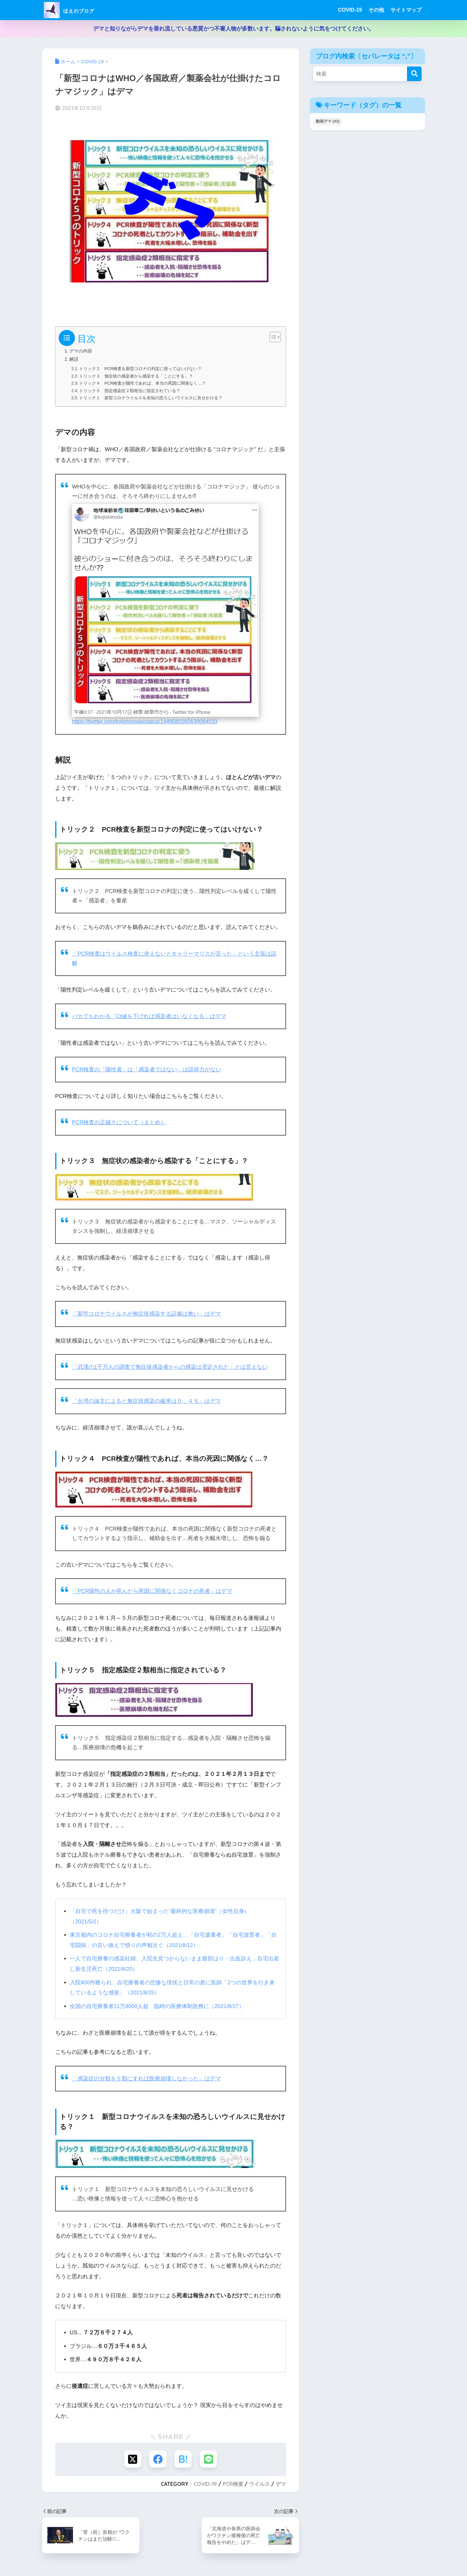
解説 (74, 359)
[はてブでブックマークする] (183, 2457)
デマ (281, 2482)
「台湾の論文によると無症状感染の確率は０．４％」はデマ (146, 1400)
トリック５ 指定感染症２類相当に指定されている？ (130, 390)
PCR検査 (233, 2482)
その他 (376, 10)
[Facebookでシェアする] (158, 2457)
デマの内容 (81, 351)
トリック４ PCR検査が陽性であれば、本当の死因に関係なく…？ (143, 382)
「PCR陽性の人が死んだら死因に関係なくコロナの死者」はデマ (152, 1590)
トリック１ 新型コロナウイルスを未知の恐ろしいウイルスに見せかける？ (151, 397)
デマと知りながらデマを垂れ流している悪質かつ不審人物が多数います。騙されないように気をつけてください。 (233, 29)
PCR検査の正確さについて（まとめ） (119, 1121)
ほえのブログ (78, 10)
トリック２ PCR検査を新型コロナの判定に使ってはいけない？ (140, 368)
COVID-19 (350, 10)
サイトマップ (406, 10)
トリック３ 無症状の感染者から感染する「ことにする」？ (136, 375)
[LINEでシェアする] (209, 2457)
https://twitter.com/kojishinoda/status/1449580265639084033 (146, 721)
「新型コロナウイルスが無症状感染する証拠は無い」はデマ (146, 1313)
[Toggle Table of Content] (272, 337)
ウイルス (259, 2482)
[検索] (414, 73)
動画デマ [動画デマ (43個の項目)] (328, 121)
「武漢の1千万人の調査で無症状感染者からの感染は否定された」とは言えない (170, 1366)
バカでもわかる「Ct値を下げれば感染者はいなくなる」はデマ (149, 1015)
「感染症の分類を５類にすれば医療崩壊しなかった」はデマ (146, 2076)
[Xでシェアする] (132, 2457)
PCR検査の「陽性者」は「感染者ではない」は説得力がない (147, 1068)
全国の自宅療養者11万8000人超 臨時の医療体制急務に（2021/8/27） (157, 2004)
